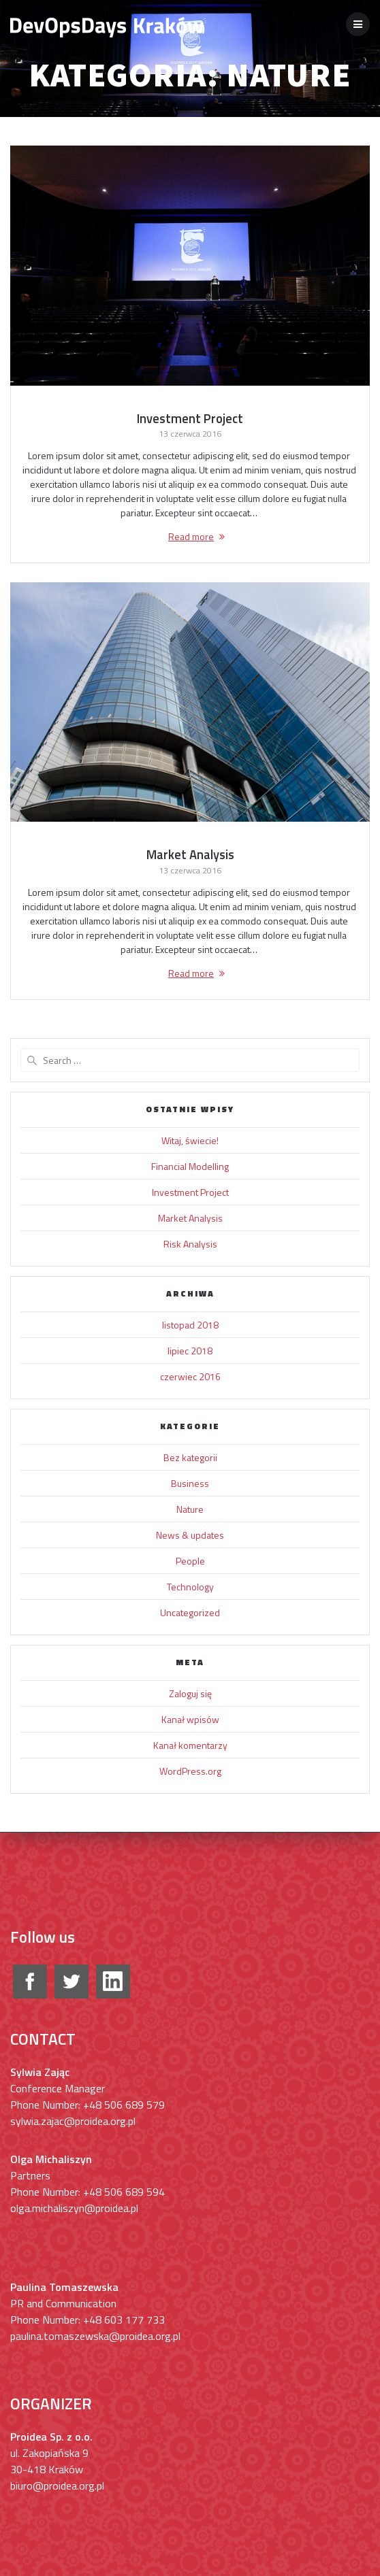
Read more (191, 536)
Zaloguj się (190, 1693)
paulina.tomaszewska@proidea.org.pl (95, 2336)
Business (190, 1483)
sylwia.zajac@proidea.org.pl (73, 2121)
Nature (190, 1509)
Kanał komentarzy (190, 1745)
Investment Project (190, 418)
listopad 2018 (190, 1325)
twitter (71, 1981)
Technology (190, 1586)
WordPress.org (190, 1771)
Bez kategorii (190, 1457)
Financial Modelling (190, 1166)
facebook (30, 1981)
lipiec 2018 (190, 1350)
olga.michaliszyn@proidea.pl (74, 2208)
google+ (113, 1981)
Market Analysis (190, 854)
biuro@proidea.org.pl (57, 2485)
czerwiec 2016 (190, 1376)
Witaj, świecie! (190, 1140)
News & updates (190, 1535)
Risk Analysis (190, 1244)
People (190, 1561)
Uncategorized (190, 1612)
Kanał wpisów (190, 1719)
